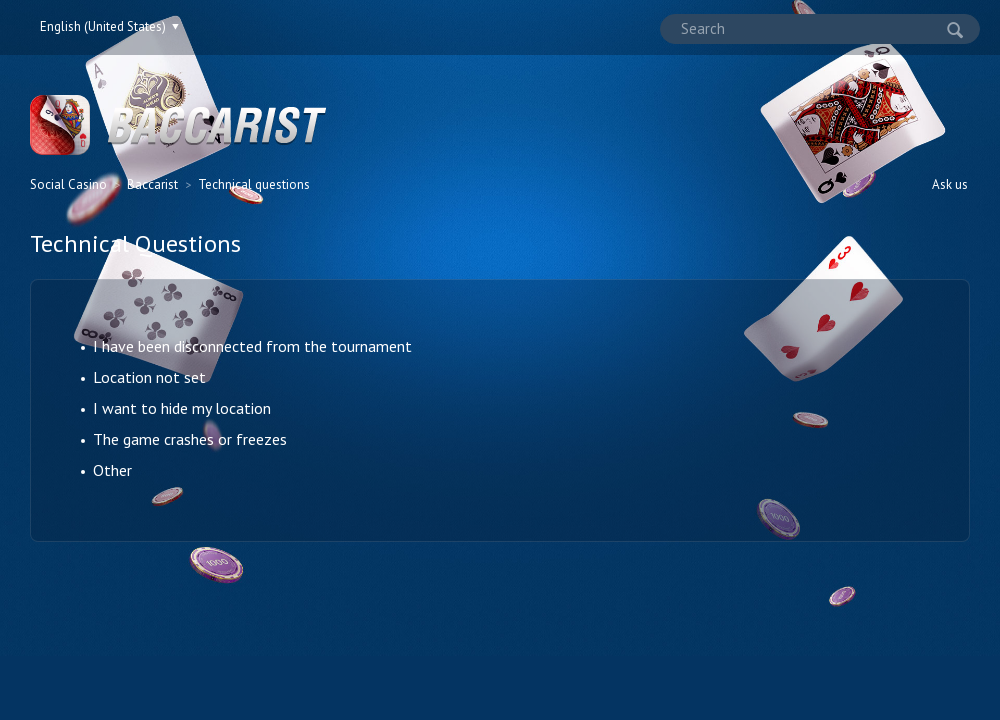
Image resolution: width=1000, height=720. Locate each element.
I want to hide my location (182, 408)
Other (112, 470)
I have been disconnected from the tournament (252, 346)
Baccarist (152, 184)
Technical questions (254, 184)
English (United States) (104, 26)
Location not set (149, 377)
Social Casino (68, 184)
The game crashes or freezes (190, 439)
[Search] (820, 29)
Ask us (950, 184)
